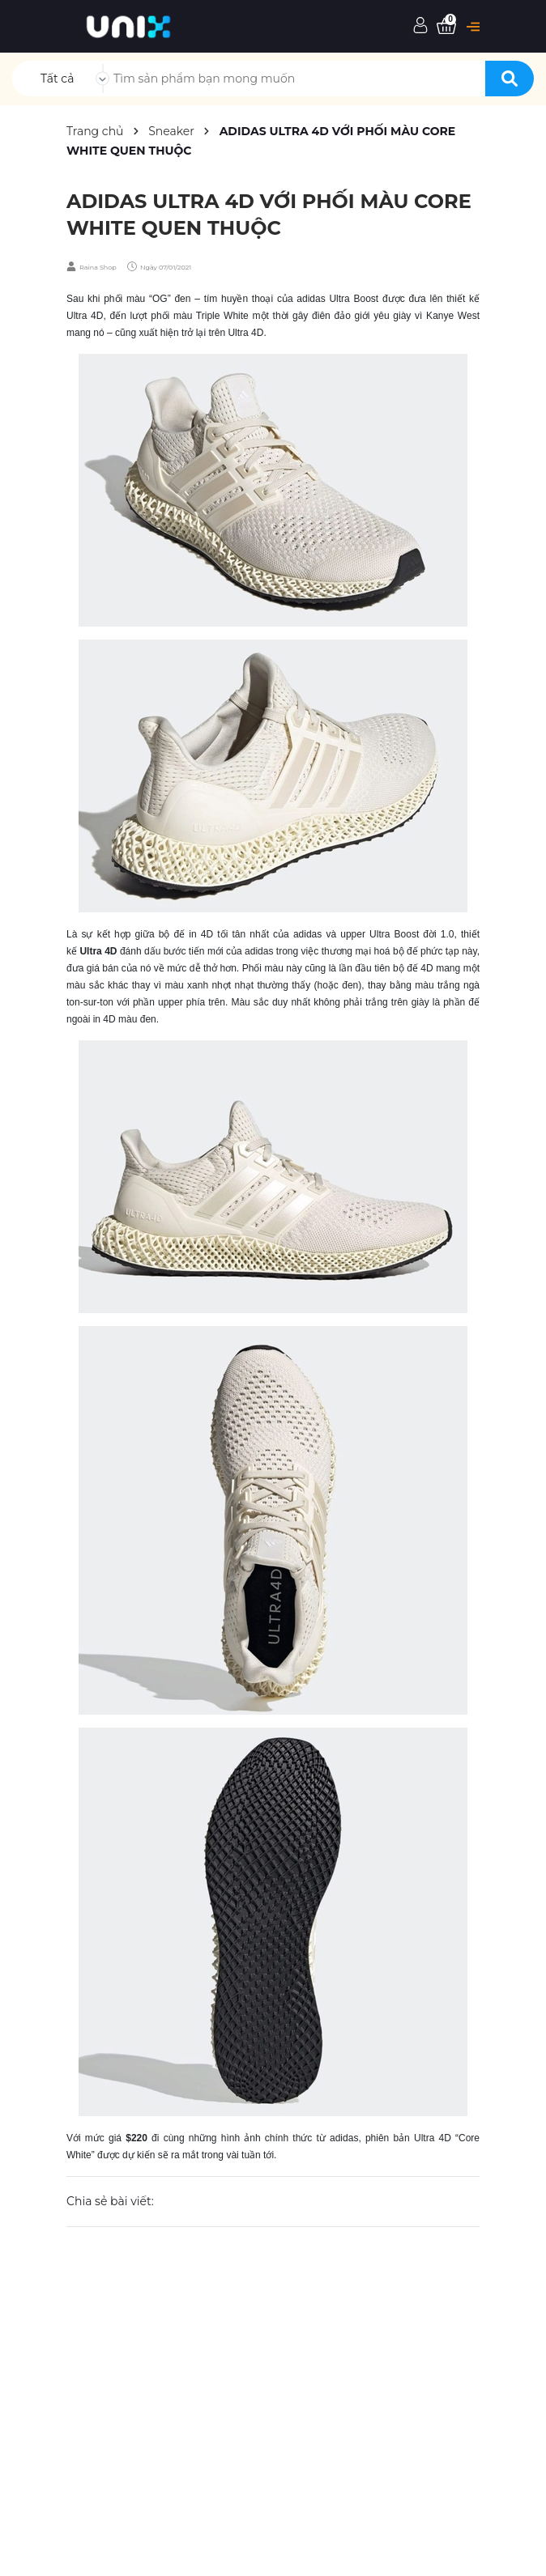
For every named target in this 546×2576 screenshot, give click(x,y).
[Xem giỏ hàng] (446, 26)
